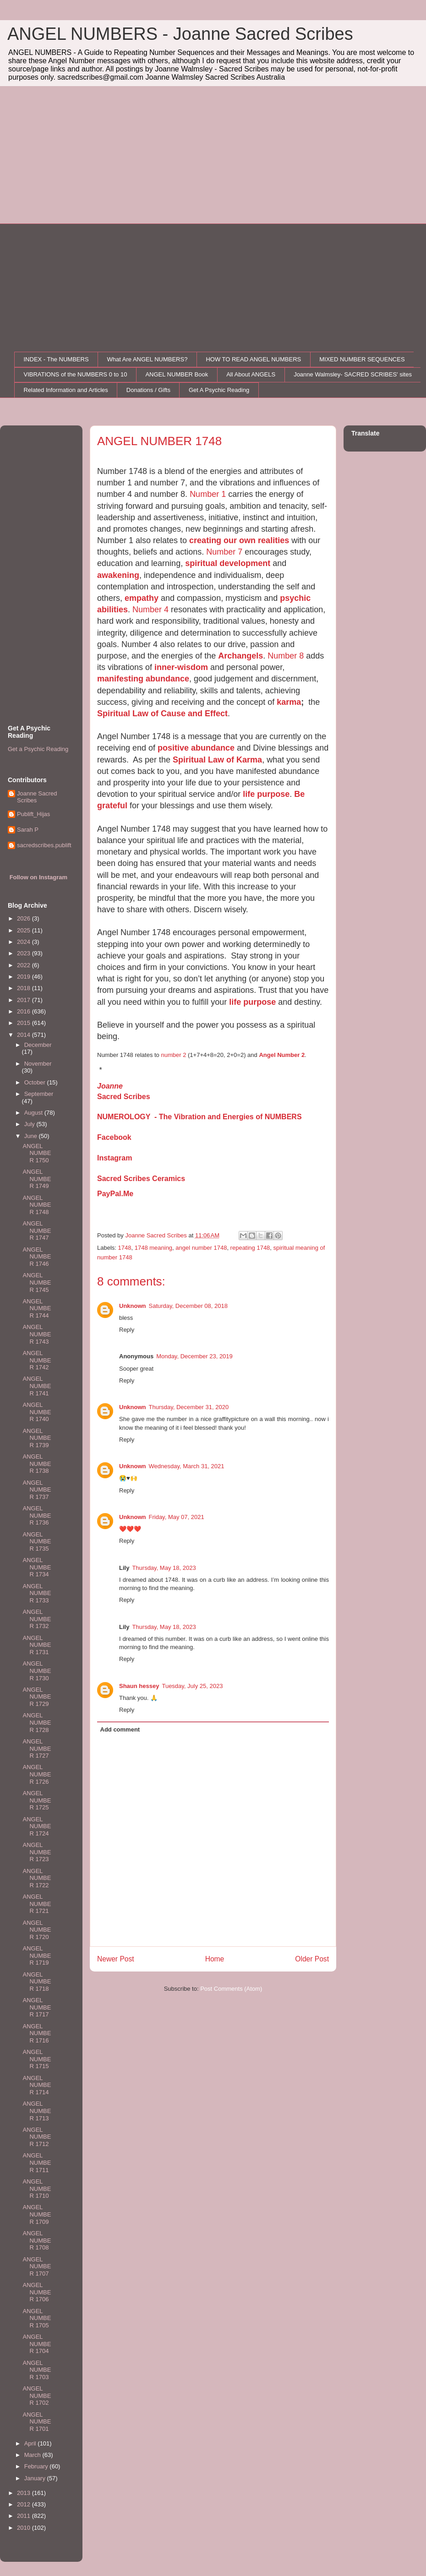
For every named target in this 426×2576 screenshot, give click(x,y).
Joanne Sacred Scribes (37, 797)
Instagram (114, 1158)
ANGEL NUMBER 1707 (36, 2266)
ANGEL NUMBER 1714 (36, 2085)
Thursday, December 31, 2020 (189, 1407)
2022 (24, 965)
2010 (24, 2527)
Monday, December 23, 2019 (194, 1356)
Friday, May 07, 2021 (176, 1517)
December (38, 1044)
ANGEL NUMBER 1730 (36, 1670)
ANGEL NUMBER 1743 (36, 1334)
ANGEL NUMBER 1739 (36, 1438)
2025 (24, 930)
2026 (24, 918)
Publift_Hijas (33, 814)
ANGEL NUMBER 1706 (36, 2292)
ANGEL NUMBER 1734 (36, 1567)
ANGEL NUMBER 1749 (36, 1178)
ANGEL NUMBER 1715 (36, 2059)
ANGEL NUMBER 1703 (36, 2369)
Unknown (132, 1305)
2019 (24, 976)
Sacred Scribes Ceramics (141, 1178)
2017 (24, 1000)
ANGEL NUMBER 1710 (36, 2188)
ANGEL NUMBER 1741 (36, 1385)
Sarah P (27, 829)
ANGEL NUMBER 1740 (36, 1411)
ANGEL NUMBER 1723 (36, 1852)
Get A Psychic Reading (219, 390)
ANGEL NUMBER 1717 (36, 2007)
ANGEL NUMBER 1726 (36, 1774)
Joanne (110, 1086)
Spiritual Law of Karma (217, 759)
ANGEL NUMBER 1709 (36, 2214)
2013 (24, 2492)
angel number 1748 (201, 1247)
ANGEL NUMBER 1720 (36, 1929)
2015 (24, 1022)
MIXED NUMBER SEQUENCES (361, 359)
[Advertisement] (213, 155)
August (34, 1112)
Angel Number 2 (282, 1054)
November (38, 1063)
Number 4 (150, 609)
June (31, 1136)
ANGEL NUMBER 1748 (36, 1204)
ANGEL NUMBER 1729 (36, 1696)
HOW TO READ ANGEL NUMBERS (253, 359)
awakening (118, 575)
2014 (24, 1034)
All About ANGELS (250, 374)
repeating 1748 (250, 1247)
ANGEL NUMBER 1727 (36, 1748)
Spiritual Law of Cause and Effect (162, 713)
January (35, 2478)
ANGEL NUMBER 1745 (36, 1282)
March (33, 2454)
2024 (24, 941)
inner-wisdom (181, 667)
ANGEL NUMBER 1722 (36, 1878)
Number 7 (224, 551)
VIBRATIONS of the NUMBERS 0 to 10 (75, 374)
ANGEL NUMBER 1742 (36, 1360)
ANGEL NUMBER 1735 (36, 1541)
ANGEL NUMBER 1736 (36, 1515)
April (31, 2443)
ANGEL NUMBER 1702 (36, 2395)
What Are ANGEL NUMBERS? (147, 359)
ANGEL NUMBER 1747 (36, 1230)
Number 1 (208, 494)
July (30, 1124)
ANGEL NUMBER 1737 (36, 1489)
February (37, 2466)
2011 (24, 2515)
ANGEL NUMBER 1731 (36, 1645)
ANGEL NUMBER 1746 (36, 1256)
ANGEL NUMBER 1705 (36, 2318)
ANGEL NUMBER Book (176, 374)
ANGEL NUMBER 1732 (36, 1618)
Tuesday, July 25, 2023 (192, 1686)
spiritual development (227, 563)
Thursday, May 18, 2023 (164, 1567)
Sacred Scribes (123, 1096)
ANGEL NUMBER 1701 (36, 2421)
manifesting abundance (143, 678)
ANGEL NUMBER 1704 (36, 2343)
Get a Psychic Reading (38, 749)
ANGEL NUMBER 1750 (36, 1153)
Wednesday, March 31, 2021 (186, 1466)
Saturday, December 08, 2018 (188, 1305)
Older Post (312, 1959)
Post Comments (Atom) (231, 1988)
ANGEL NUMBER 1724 (36, 1826)
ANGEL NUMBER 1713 (36, 2110)
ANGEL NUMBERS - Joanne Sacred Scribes (180, 34)
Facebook (114, 1137)
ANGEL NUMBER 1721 (36, 1903)
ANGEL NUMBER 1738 (36, 1463)
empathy (141, 598)
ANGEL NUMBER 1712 (36, 2136)
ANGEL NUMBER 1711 (36, 2162)
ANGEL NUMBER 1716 (36, 2033)
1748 (124, 1247)
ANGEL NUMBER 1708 (36, 2240)
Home (214, 1959)
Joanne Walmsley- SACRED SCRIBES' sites (353, 374)
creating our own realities (239, 540)
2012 (24, 2504)
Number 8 (286, 655)
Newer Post (115, 1959)
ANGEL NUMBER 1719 (36, 1955)
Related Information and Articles (66, 390)
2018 (24, 988)
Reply (126, 1329)
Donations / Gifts (148, 390)
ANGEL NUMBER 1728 (36, 1722)
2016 (24, 1011)
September (39, 1093)
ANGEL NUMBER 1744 (36, 1308)
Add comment (120, 1729)
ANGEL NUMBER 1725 (36, 1800)
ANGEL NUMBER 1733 (36, 1593)
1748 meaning (153, 1247)
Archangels (240, 655)
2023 (24, 953)
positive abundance (196, 747)
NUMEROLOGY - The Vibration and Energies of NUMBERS (199, 1117)
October (35, 1082)
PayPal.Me (115, 1194)
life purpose (266, 794)
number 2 (173, 1054)
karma (289, 702)
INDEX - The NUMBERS (56, 359)
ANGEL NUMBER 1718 (36, 1981)
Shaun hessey (139, 1686)
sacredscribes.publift (44, 845)
